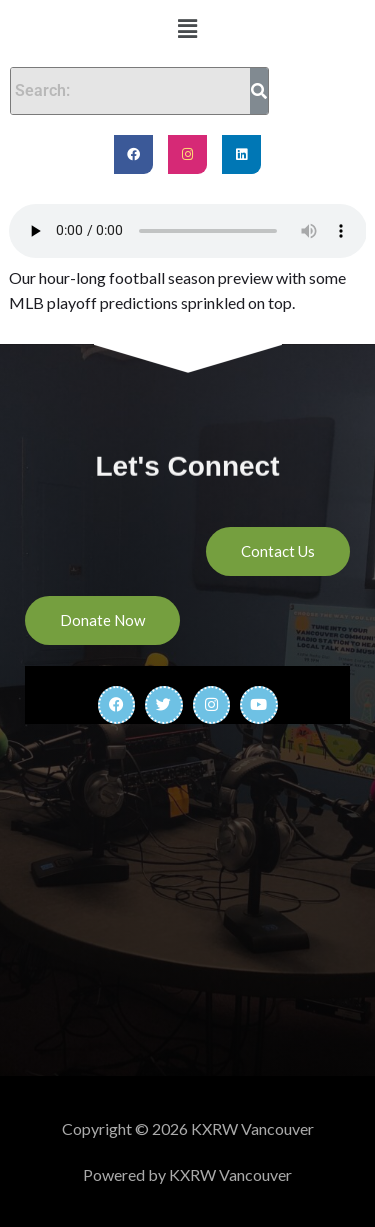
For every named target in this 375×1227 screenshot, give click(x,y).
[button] (187, 28)
